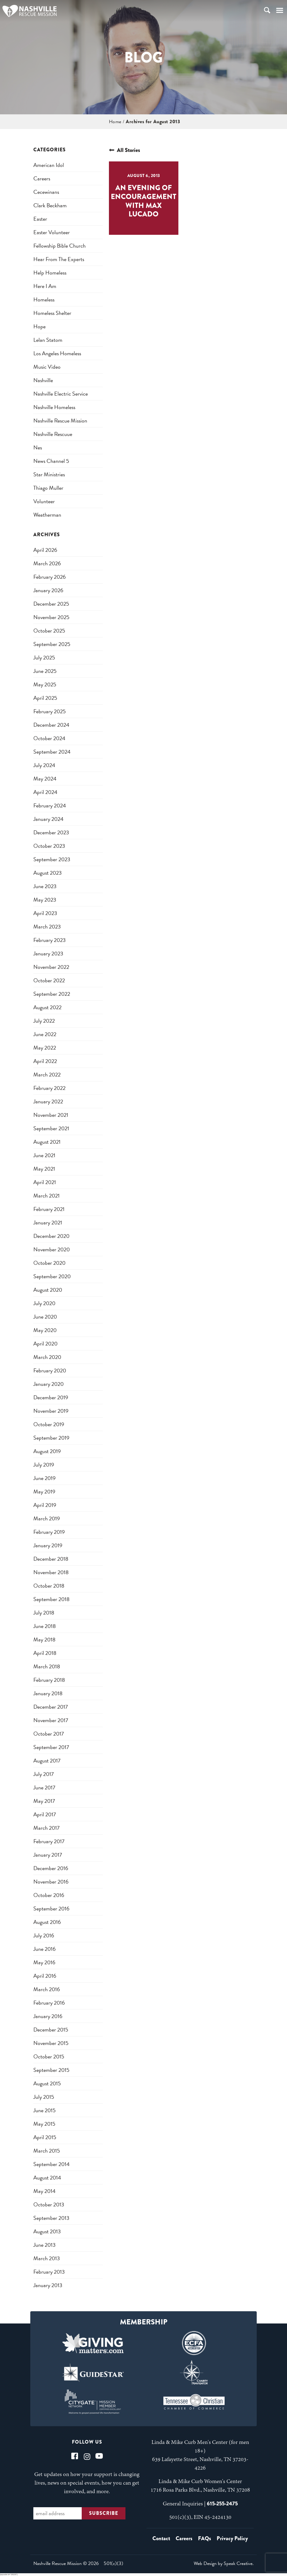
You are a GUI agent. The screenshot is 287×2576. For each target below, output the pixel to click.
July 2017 (43, 1774)
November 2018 (51, 1572)
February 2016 (49, 2002)
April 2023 (45, 913)
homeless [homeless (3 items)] (43, 299)
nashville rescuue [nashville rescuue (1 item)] (52, 434)
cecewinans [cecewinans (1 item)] (46, 192)
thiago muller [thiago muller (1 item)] (48, 488)
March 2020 (47, 1357)
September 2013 (51, 2218)
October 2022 (49, 980)
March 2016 (46, 1989)
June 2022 (44, 1034)
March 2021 (46, 1195)
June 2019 (44, 1478)
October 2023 (49, 846)
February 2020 (49, 1370)
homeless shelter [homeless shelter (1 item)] (52, 313)
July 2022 (44, 1021)
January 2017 (47, 1855)
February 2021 (49, 1209)
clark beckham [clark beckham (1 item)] (50, 205)
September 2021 (51, 1128)
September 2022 (51, 994)
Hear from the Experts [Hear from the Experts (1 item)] (58, 259)
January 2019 (47, 1545)
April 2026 (45, 550)
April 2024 (45, 792)
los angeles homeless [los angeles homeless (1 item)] (57, 353)
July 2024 (44, 765)
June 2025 (45, 671)
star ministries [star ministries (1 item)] (49, 474)
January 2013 (47, 2285)
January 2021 (47, 1222)
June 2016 (44, 1949)
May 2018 (44, 1639)
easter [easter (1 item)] (40, 219)
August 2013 (47, 2231)
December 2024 (51, 725)
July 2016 (43, 1935)
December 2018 (50, 1559)
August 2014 (47, 2177)
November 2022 (51, 967)
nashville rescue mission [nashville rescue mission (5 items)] (60, 420)
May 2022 (44, 1047)
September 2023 (51, 859)
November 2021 (50, 1115)
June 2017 (44, 1787)
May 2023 (44, 899)
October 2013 (48, 2204)
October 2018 (48, 1585)
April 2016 (44, 1976)
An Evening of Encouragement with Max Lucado (143, 200)
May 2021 (44, 1168)
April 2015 (44, 2137)
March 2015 (46, 2150)
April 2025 (45, 698)
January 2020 (48, 1384)
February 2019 (49, 1532)
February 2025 (49, 711)
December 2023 (51, 832)
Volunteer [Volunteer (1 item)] (44, 501)
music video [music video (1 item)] (47, 367)
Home (115, 121)
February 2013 (49, 2272)
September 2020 (52, 1276)
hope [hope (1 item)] (39, 326)
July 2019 (43, 1464)
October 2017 (48, 1733)
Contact (161, 2538)
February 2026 (49, 577)
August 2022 (47, 1007)
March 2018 (46, 1666)
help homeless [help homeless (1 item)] (49, 272)
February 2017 (49, 1841)
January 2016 (47, 2016)
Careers (184, 2538)
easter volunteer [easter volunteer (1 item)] (51, 232)
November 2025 (51, 617)
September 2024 (52, 751)
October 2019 (48, 1424)
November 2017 (50, 1720)
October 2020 (49, 1263)
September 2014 (51, 2164)
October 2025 (49, 630)
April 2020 (45, 1343)
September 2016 (51, 1908)
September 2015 (51, 2070)
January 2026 (48, 590)
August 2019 (47, 1451)
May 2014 (44, 2191)
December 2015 (50, 2029)
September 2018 (51, 1599)
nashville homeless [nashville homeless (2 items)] (54, 407)
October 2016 (48, 1895)
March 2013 (46, 2258)
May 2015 (44, 2124)
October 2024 (49, 738)
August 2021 (47, 1142)
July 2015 (43, 2097)
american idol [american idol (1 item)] (48, 165)
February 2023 (49, 940)
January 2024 (48, 819)
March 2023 (47, 926)
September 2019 (51, 1438)
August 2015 (47, 2083)
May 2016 (44, 1962)
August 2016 (47, 1922)
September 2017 (51, 1747)
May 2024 (45, 778)
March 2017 (46, 1828)
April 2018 (44, 1653)
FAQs (204, 2538)
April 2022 (45, 1061)
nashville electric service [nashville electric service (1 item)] (60, 393)
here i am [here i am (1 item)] (44, 286)
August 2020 (47, 1290)
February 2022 (49, 1088)
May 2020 (45, 1330)
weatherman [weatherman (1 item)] (47, 515)
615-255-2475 (222, 2504)
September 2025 (51, 644)
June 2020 (45, 1316)
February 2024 (49, 805)
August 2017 (47, 1760)
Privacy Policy (232, 2538)
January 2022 (48, 1101)
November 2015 (51, 2043)
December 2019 (50, 1397)
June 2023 (45, 886)
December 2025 (51, 604)
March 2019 (46, 1518)
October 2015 (48, 2056)
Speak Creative (238, 2563)
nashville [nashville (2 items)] (43, 380)
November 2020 (51, 1249)
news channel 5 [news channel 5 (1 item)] (51, 461)
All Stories (124, 150)
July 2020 (44, 1303)
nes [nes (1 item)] (37, 447)
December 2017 (50, 1707)
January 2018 (47, 1693)
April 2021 (44, 1182)
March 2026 (47, 563)
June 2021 (44, 1155)
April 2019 (44, 1505)
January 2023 (48, 953)
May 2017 (44, 1801)
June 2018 (44, 1626)
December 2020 (51, 1236)
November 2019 (51, 1411)
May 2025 (44, 684)
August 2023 (47, 873)
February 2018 (49, 1680)
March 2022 (47, 1074)
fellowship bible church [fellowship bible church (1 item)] (59, 246)
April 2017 (44, 1814)
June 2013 (44, 2245)
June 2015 (44, 2110)
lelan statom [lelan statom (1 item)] (47, 340)
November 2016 (51, 1881)
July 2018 (43, 1612)
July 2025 (44, 657)
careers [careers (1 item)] (41, 178)
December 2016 (50, 1868)
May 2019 (44, 1491)
